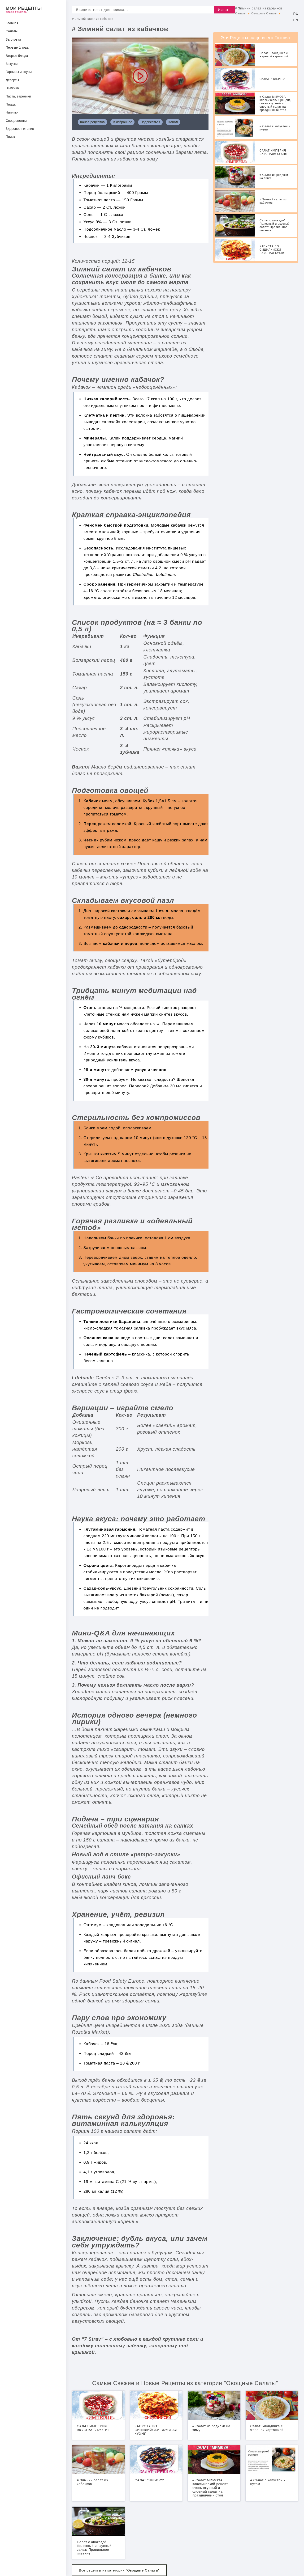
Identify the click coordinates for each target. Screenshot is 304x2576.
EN (295, 20)
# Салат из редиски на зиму (211, 2428)
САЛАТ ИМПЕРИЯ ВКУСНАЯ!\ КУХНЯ (93, 2428)
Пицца (11, 104)
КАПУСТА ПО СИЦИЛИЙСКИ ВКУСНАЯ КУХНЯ (156, 2430)
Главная (12, 23)
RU (295, 14)
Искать (224, 10)
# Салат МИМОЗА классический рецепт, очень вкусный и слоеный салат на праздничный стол (210, 2487)
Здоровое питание (20, 129)
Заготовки (13, 39)
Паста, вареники (18, 96)
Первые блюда (17, 47)
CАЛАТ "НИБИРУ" (150, 2480)
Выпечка (12, 88)
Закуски (11, 64)
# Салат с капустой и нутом (268, 2482)
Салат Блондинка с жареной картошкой (267, 2428)
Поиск (10, 137)
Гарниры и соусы (19, 72)
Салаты (11, 31)
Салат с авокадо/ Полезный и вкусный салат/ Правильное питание (94, 2547)
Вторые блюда (17, 56)
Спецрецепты (16, 120)
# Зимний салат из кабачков (92, 2482)
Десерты (12, 80)
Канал (173, 122)
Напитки (12, 112)
